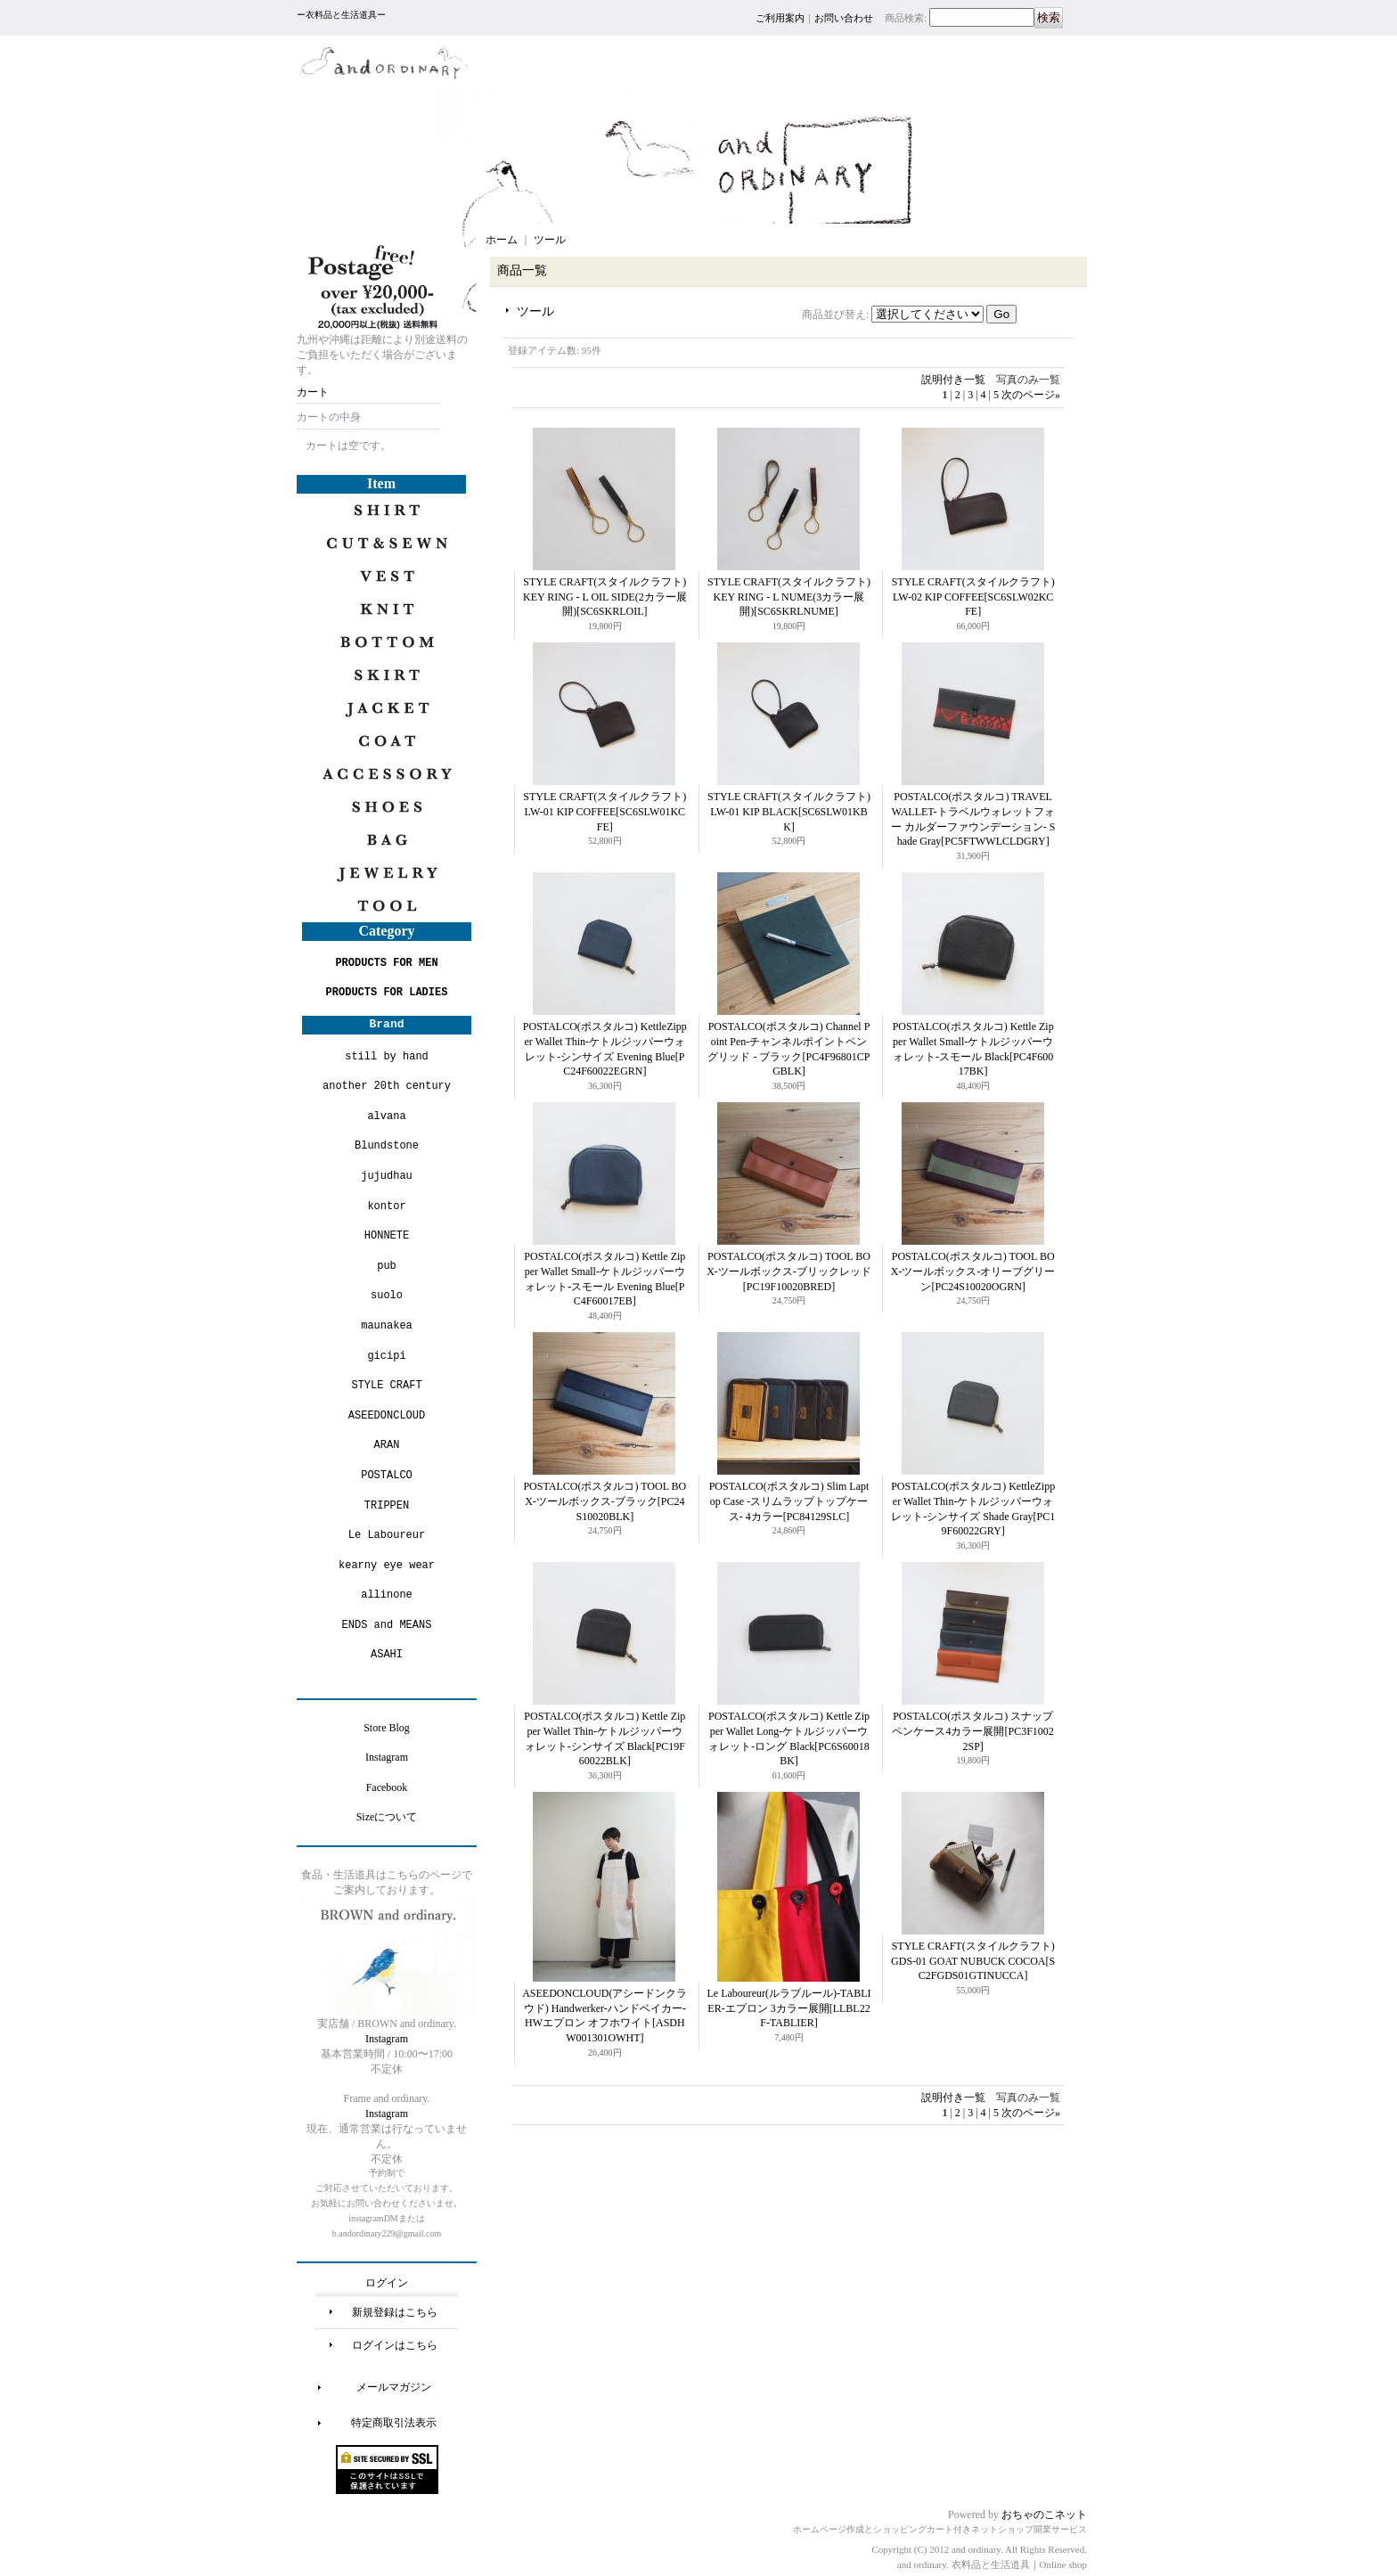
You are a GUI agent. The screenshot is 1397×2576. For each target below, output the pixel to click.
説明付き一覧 (953, 379)
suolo (387, 1295)
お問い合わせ (843, 17)
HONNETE (386, 1235)
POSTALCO (387, 1475)
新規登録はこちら (394, 2312)
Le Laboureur (386, 1534)
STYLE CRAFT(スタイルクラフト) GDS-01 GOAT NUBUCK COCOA (973, 1961)
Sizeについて (387, 1817)
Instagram (386, 1757)
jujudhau (387, 1175)
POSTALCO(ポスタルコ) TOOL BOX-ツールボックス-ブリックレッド (789, 1271)
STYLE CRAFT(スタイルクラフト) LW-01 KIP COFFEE (604, 811)
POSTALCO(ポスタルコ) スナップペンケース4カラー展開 (972, 1731)
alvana (386, 1116)
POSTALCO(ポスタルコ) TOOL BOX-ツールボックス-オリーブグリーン (973, 1271)
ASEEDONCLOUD (386, 1415)
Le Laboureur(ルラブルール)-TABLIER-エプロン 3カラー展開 (788, 2008)
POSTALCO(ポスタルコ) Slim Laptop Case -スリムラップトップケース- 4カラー (789, 1501)
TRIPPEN (386, 1505)
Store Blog (387, 1727)
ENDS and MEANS (387, 1624)
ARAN (387, 1444)
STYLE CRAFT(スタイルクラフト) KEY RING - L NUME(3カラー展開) (788, 597)
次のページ (1030, 394)
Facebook (387, 1787)
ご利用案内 (780, 17)
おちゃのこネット (1044, 2514)
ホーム (502, 239)
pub (386, 1265)
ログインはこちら (394, 2345)
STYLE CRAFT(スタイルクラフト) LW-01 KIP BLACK (788, 811)
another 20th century (387, 1085)
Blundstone (387, 1145)
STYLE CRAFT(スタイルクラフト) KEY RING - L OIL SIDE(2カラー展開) (605, 597)
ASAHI (387, 1654)
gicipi (386, 1355)
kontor (386, 1206)
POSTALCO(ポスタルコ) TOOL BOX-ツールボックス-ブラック (604, 1501)
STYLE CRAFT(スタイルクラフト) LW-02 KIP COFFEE (973, 597)
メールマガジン (393, 2387)
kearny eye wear (387, 1565)
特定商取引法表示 (394, 2423)
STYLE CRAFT (386, 1385)
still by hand (387, 1056)
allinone (387, 1594)
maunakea (387, 1325)
